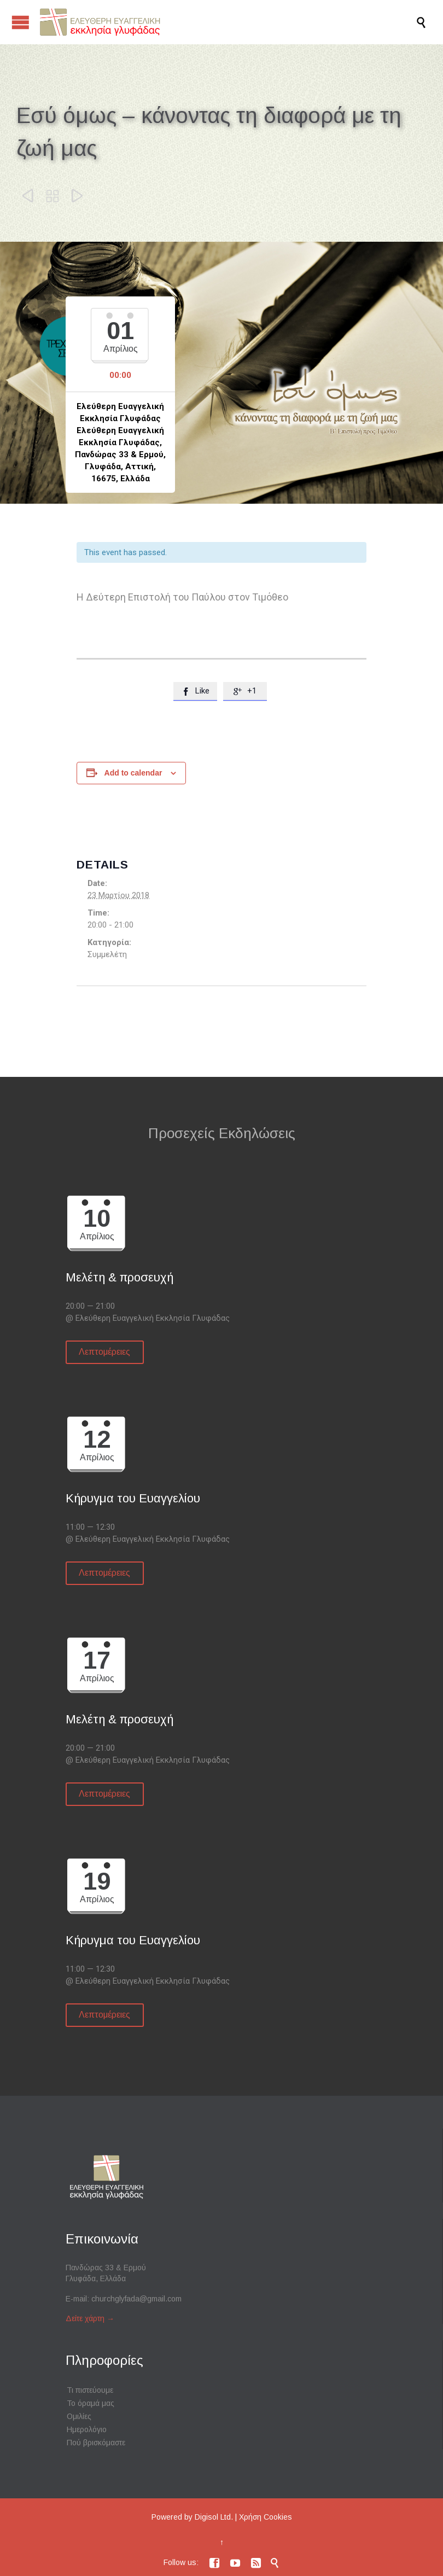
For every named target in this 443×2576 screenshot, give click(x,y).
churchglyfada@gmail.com (136, 2298)
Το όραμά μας (90, 2403)
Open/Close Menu (20, 22)
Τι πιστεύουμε (90, 2390)
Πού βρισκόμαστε (96, 2442)
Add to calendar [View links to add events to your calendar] (133, 772)
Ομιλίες (79, 2416)
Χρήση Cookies (265, 2517)
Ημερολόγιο (87, 2429)
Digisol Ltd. (214, 2517)
